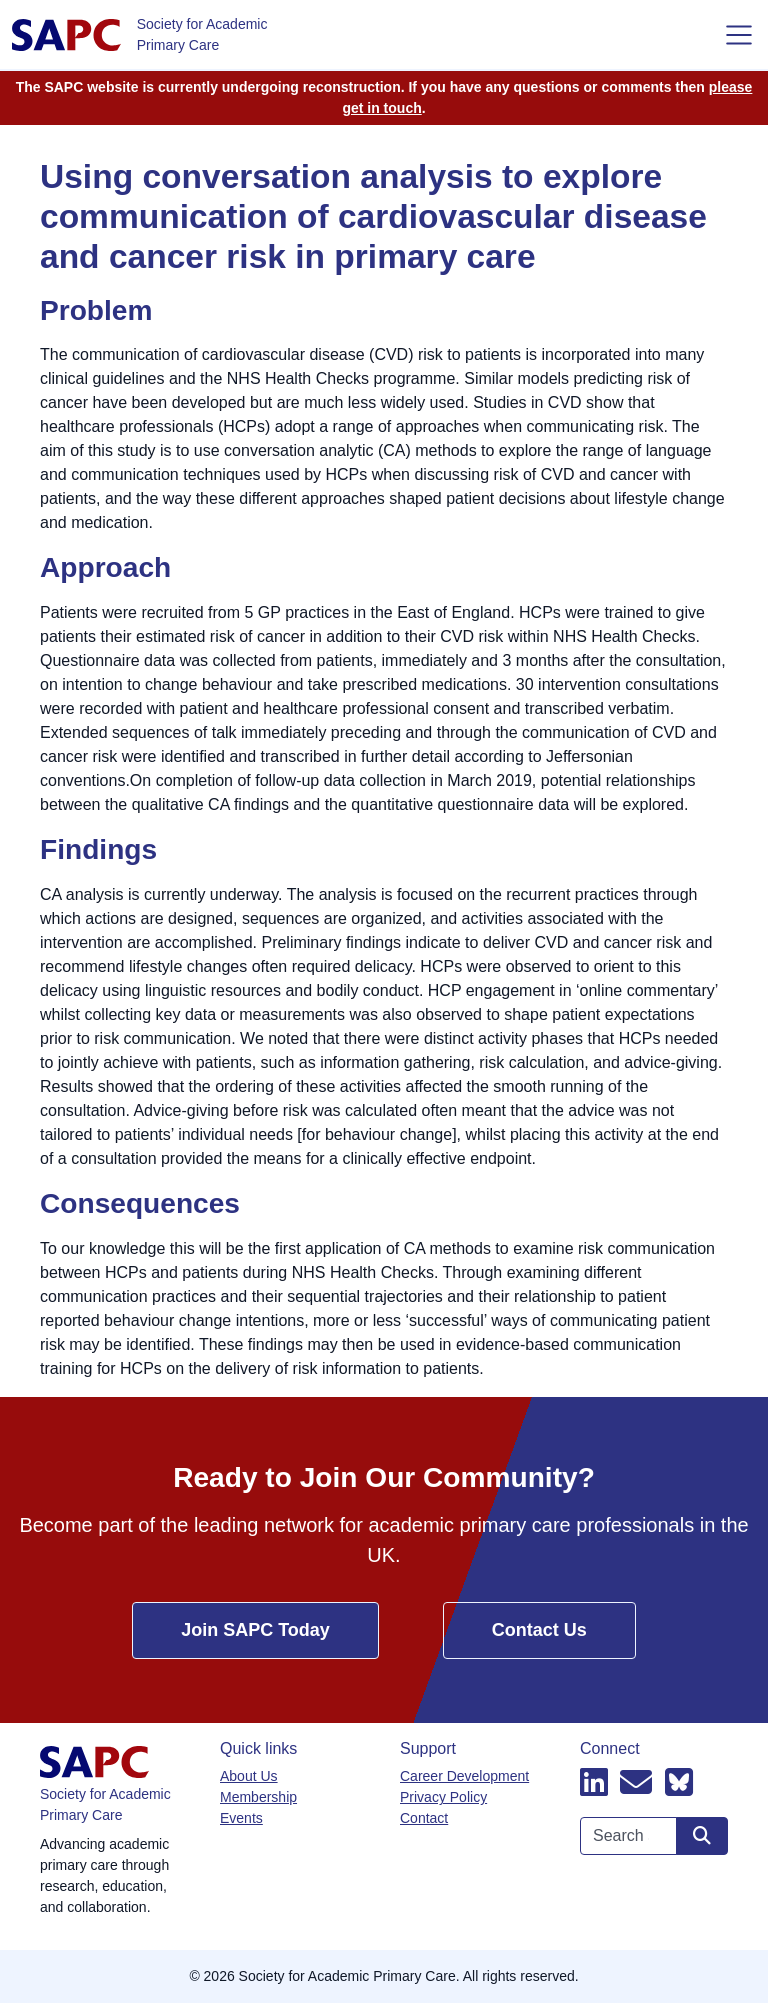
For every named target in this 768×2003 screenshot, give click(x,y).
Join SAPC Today (255, 1630)
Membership (258, 1797)
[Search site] (702, 1836)
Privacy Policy (443, 1797)
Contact (424, 1818)
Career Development (464, 1776)
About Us (249, 1776)
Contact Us (539, 1630)
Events (241, 1818)
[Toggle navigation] (739, 35)
